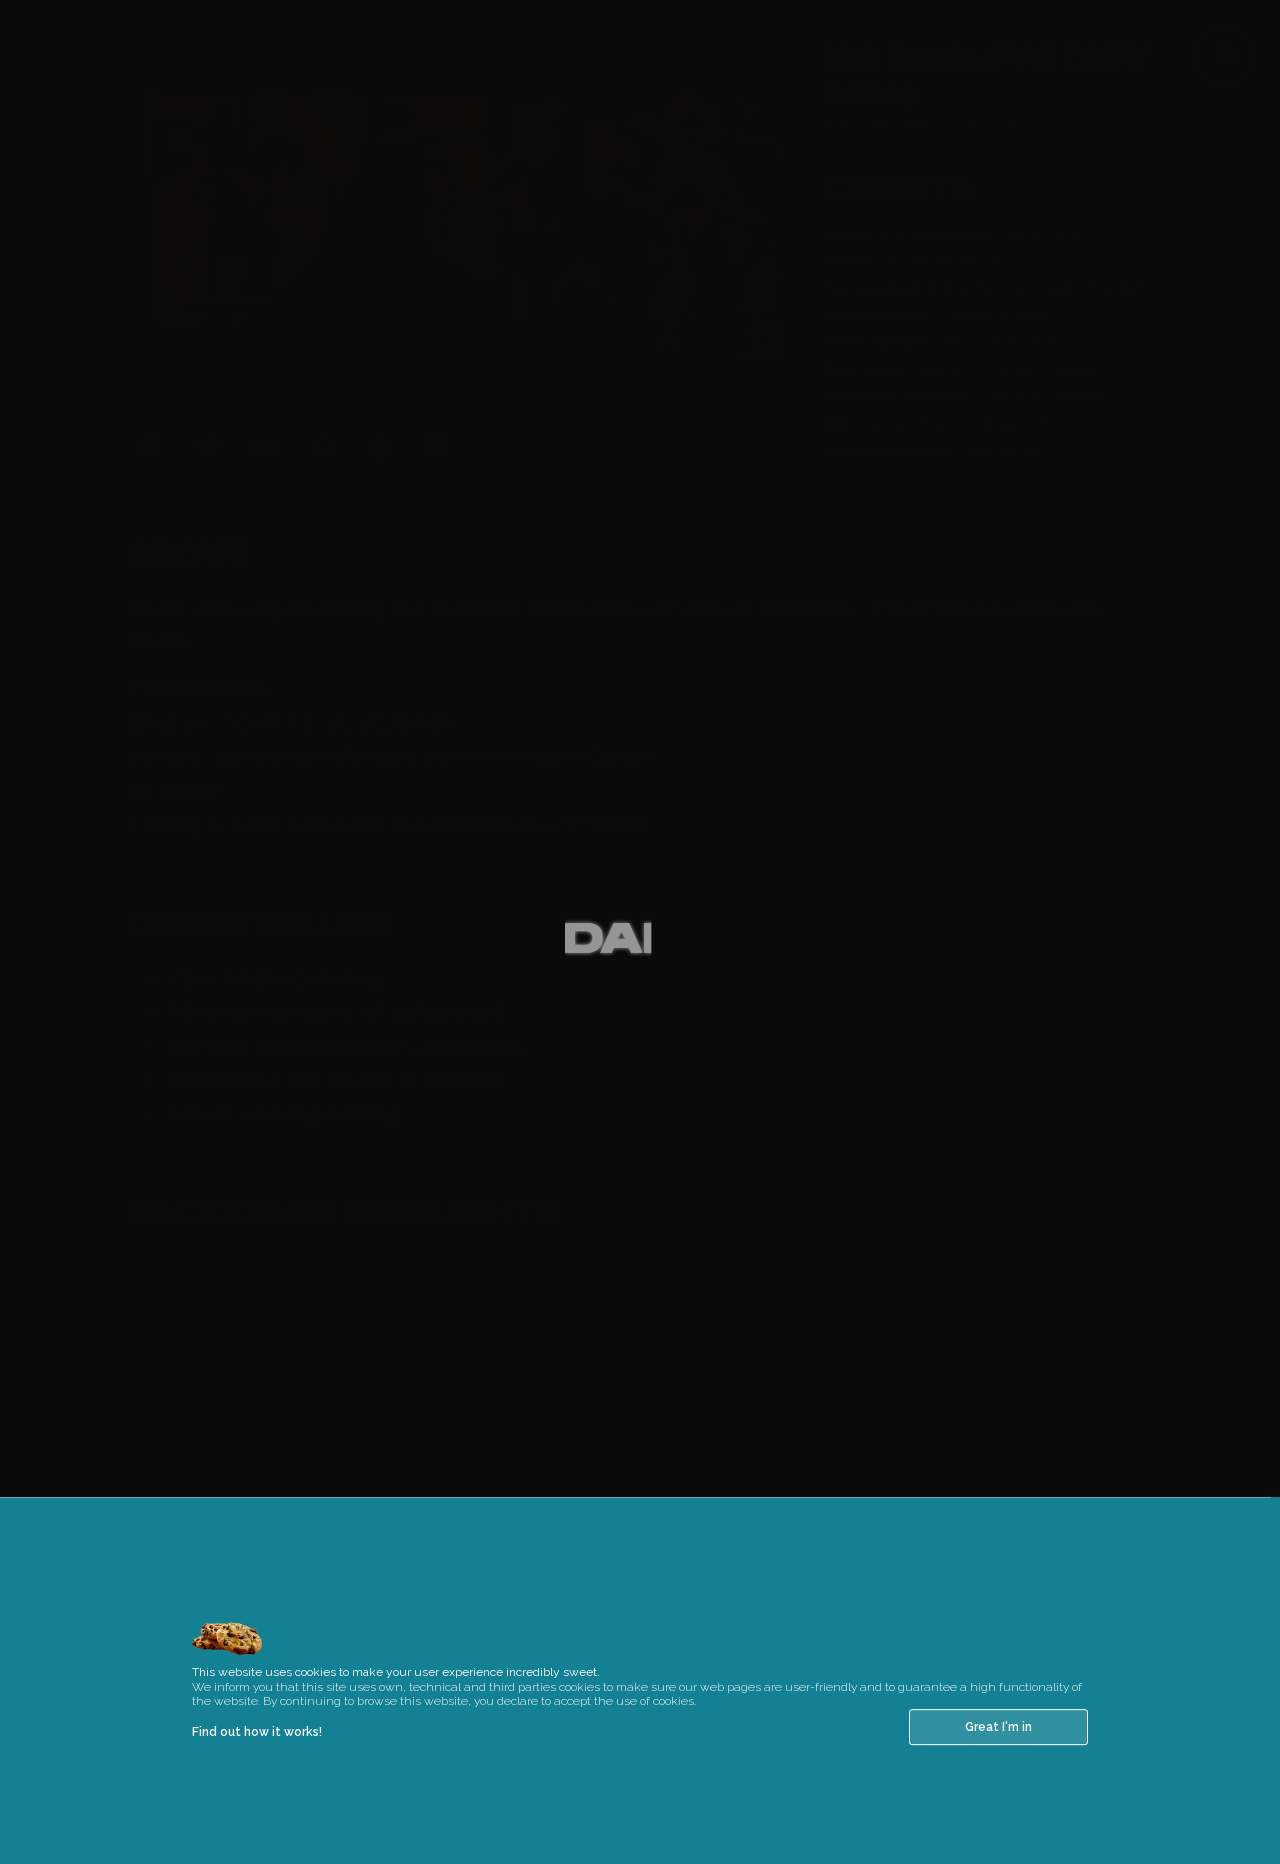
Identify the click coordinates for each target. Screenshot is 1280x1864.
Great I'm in (998, 1757)
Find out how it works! (257, 1762)
